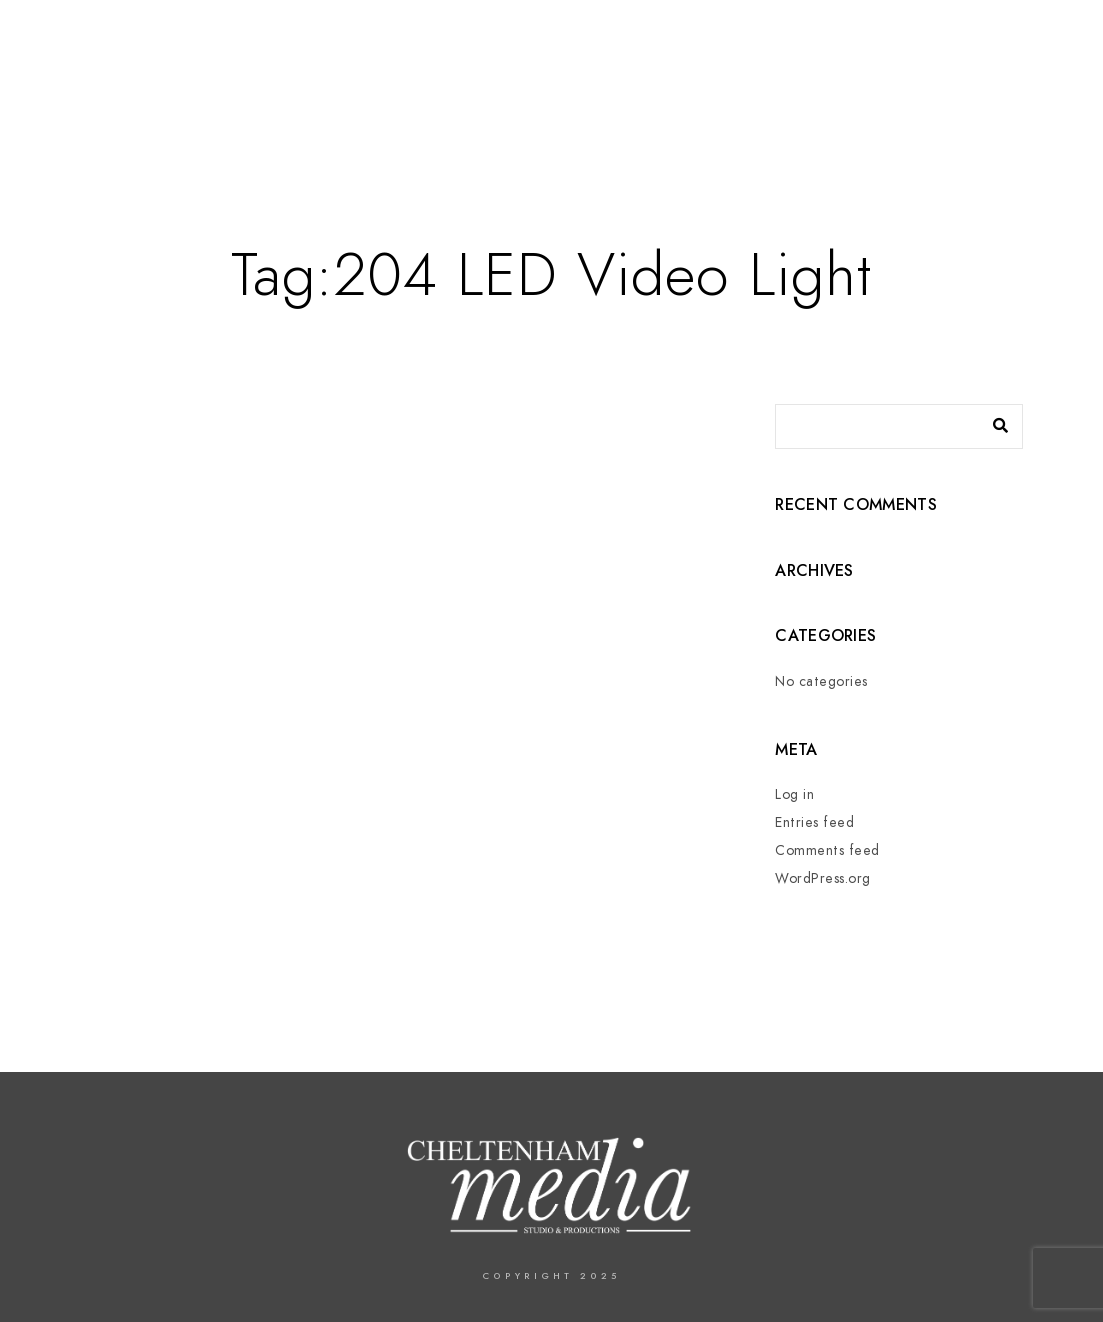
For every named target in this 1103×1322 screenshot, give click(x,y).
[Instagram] (1026, 41)
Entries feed (814, 822)
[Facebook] (920, 41)
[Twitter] (955, 41)
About (601, 82)
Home (530, 82)
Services (681, 82)
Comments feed (827, 850)
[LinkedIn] (991, 41)
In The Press (876, 82)
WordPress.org (823, 878)
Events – (772, 82)
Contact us (991, 82)
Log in (794, 794)
